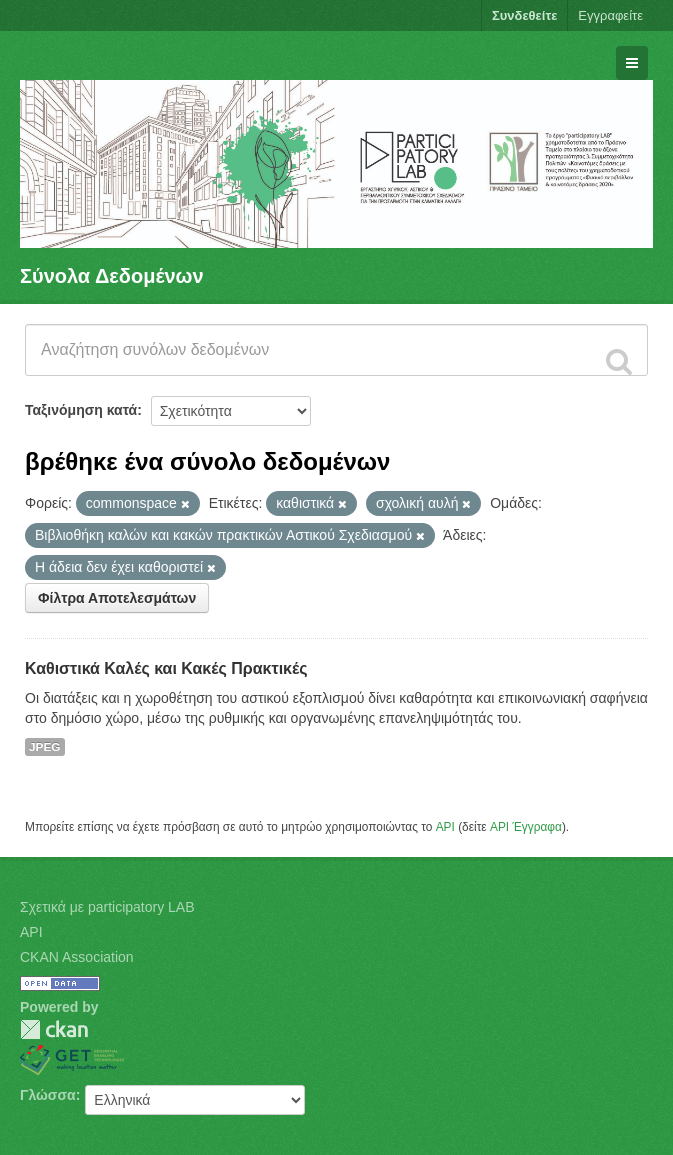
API (445, 827)
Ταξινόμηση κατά (81, 410)
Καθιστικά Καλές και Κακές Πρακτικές (166, 668)
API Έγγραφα (526, 827)
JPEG (45, 747)
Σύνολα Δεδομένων (112, 276)
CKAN (54, 1029)
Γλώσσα (48, 1095)
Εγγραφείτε (610, 15)
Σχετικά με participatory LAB (107, 907)
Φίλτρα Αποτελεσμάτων (117, 598)
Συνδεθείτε (524, 15)
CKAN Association (77, 957)
